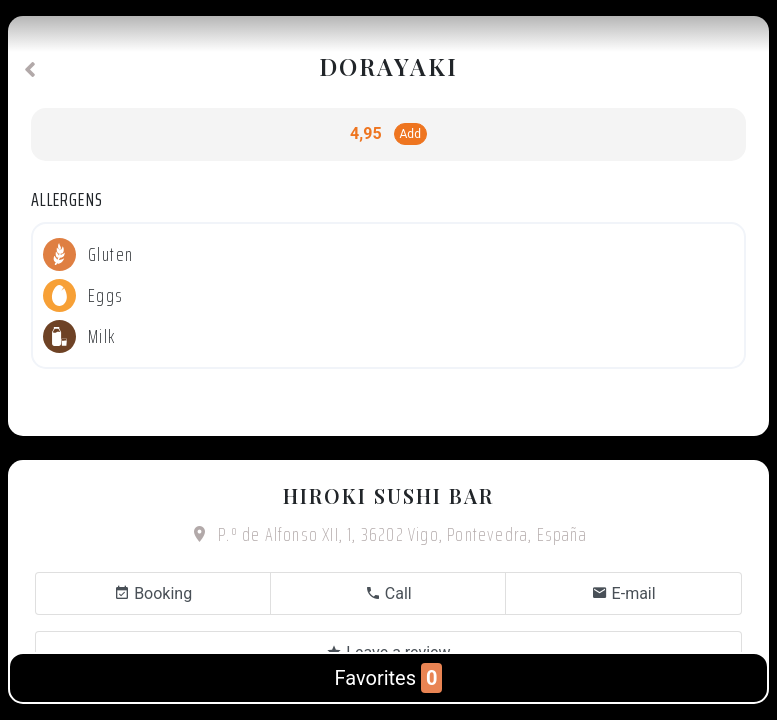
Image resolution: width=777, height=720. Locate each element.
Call (388, 593)
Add (410, 134)
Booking (153, 593)
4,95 (365, 133)
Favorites (389, 678)
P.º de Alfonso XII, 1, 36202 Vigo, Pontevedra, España (388, 534)
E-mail (624, 593)
